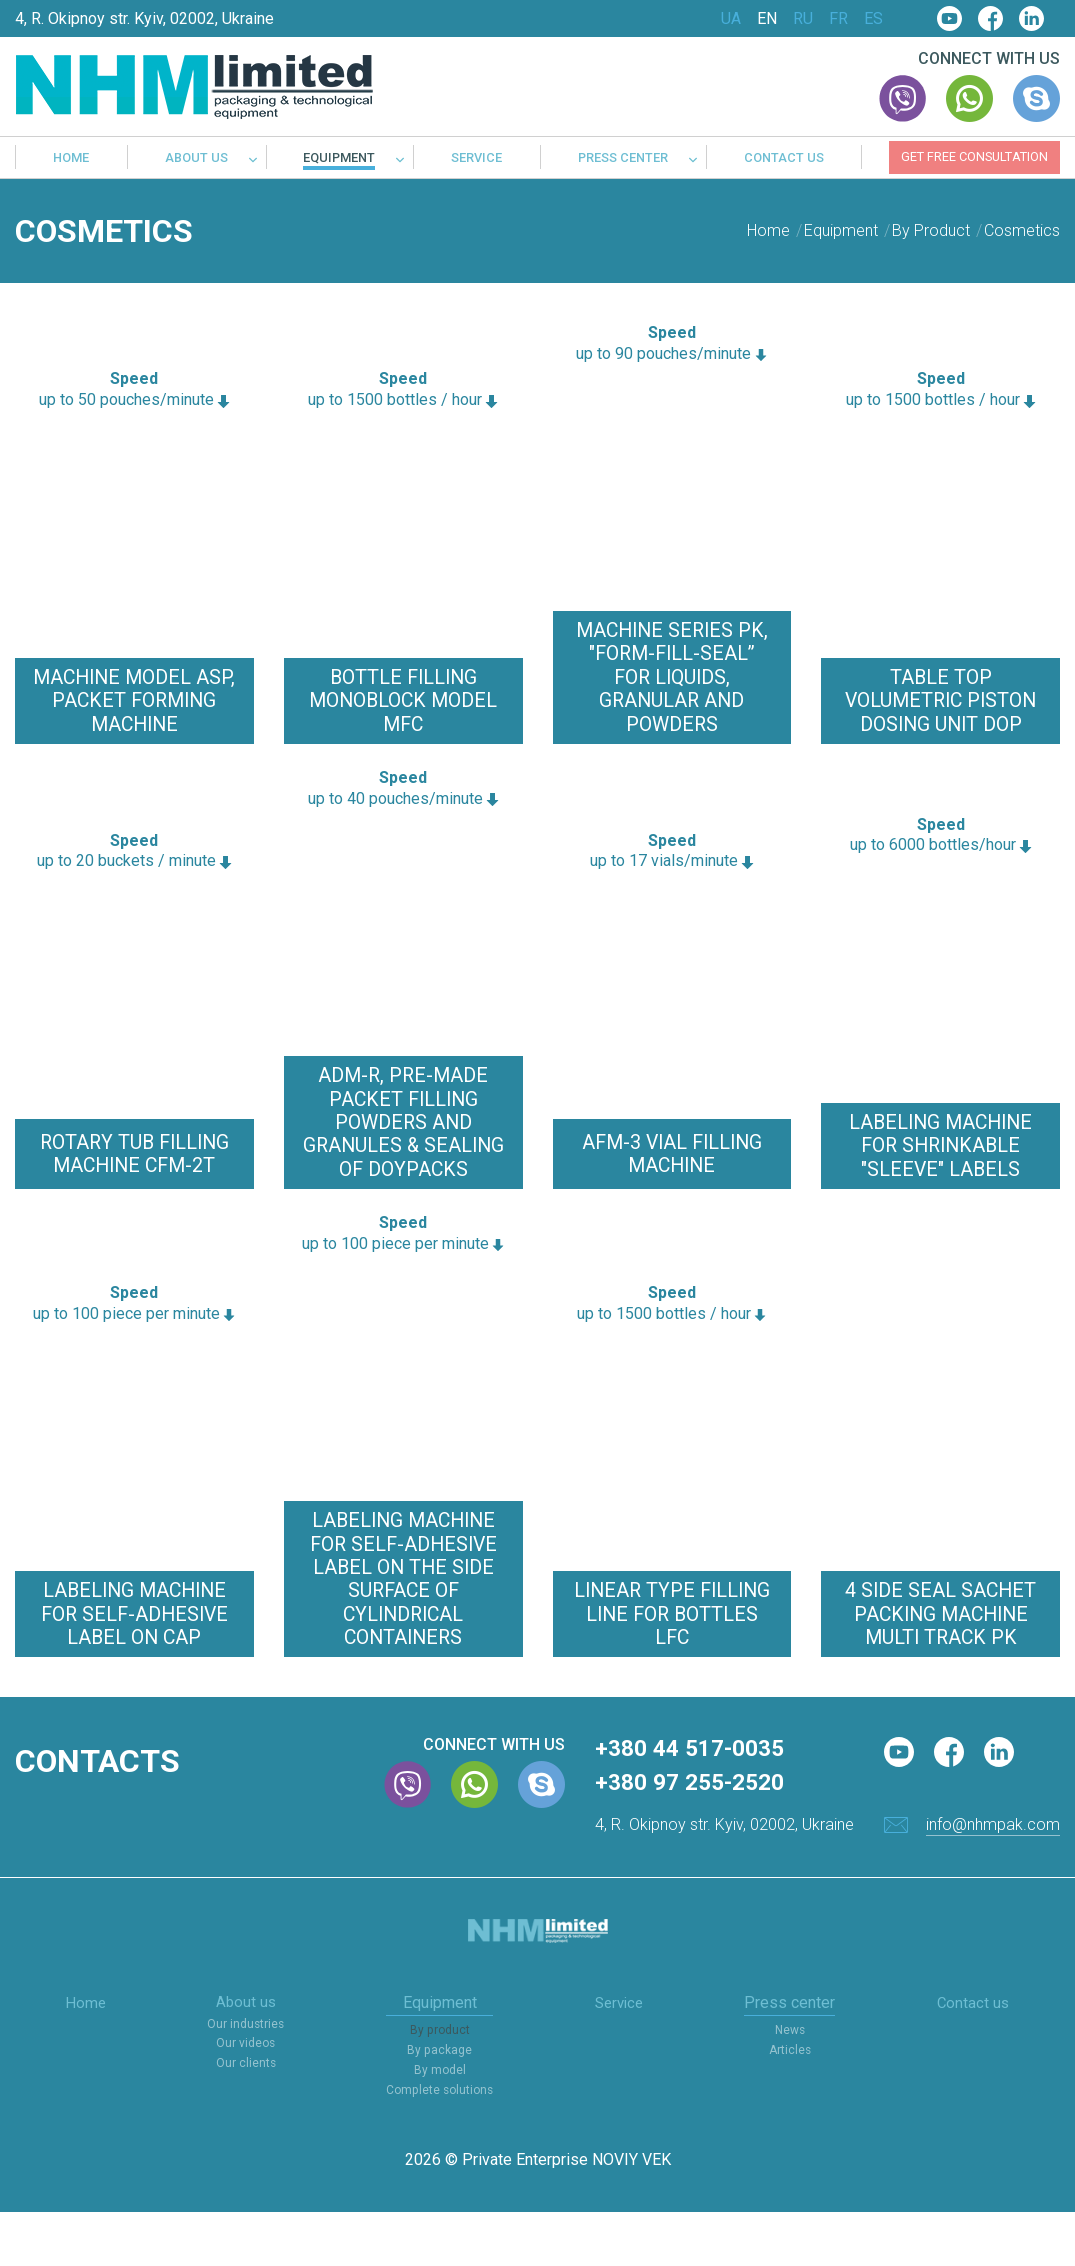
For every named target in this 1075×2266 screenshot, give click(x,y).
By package (440, 2105)
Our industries (245, 2081)
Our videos (245, 2100)
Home (71, 158)
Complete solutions (440, 2144)
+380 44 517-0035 (696, 1804)
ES (873, 19)
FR (838, 19)
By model (440, 2124)
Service (476, 158)
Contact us (784, 158)
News (792, 2086)
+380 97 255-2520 (696, 1839)
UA (731, 19)
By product (440, 2086)
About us (196, 158)
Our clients (244, 2119)
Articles (792, 2105)
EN (767, 19)
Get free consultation (974, 156)
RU (803, 19)
